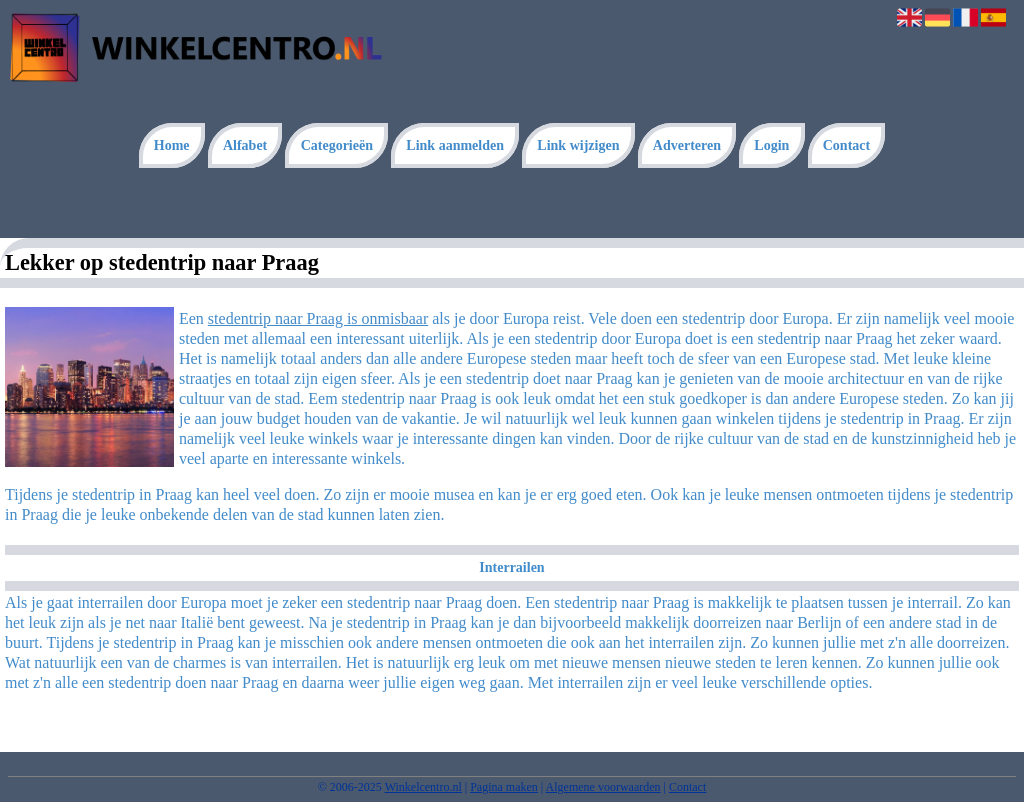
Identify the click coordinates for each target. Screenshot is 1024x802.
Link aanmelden (455, 145)
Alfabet (245, 145)
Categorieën (337, 145)
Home (172, 145)
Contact (846, 145)
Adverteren (687, 145)
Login (771, 145)
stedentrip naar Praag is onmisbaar (318, 318)
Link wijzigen (578, 145)
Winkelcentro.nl (423, 787)
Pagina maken (504, 787)
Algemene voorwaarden (603, 787)
